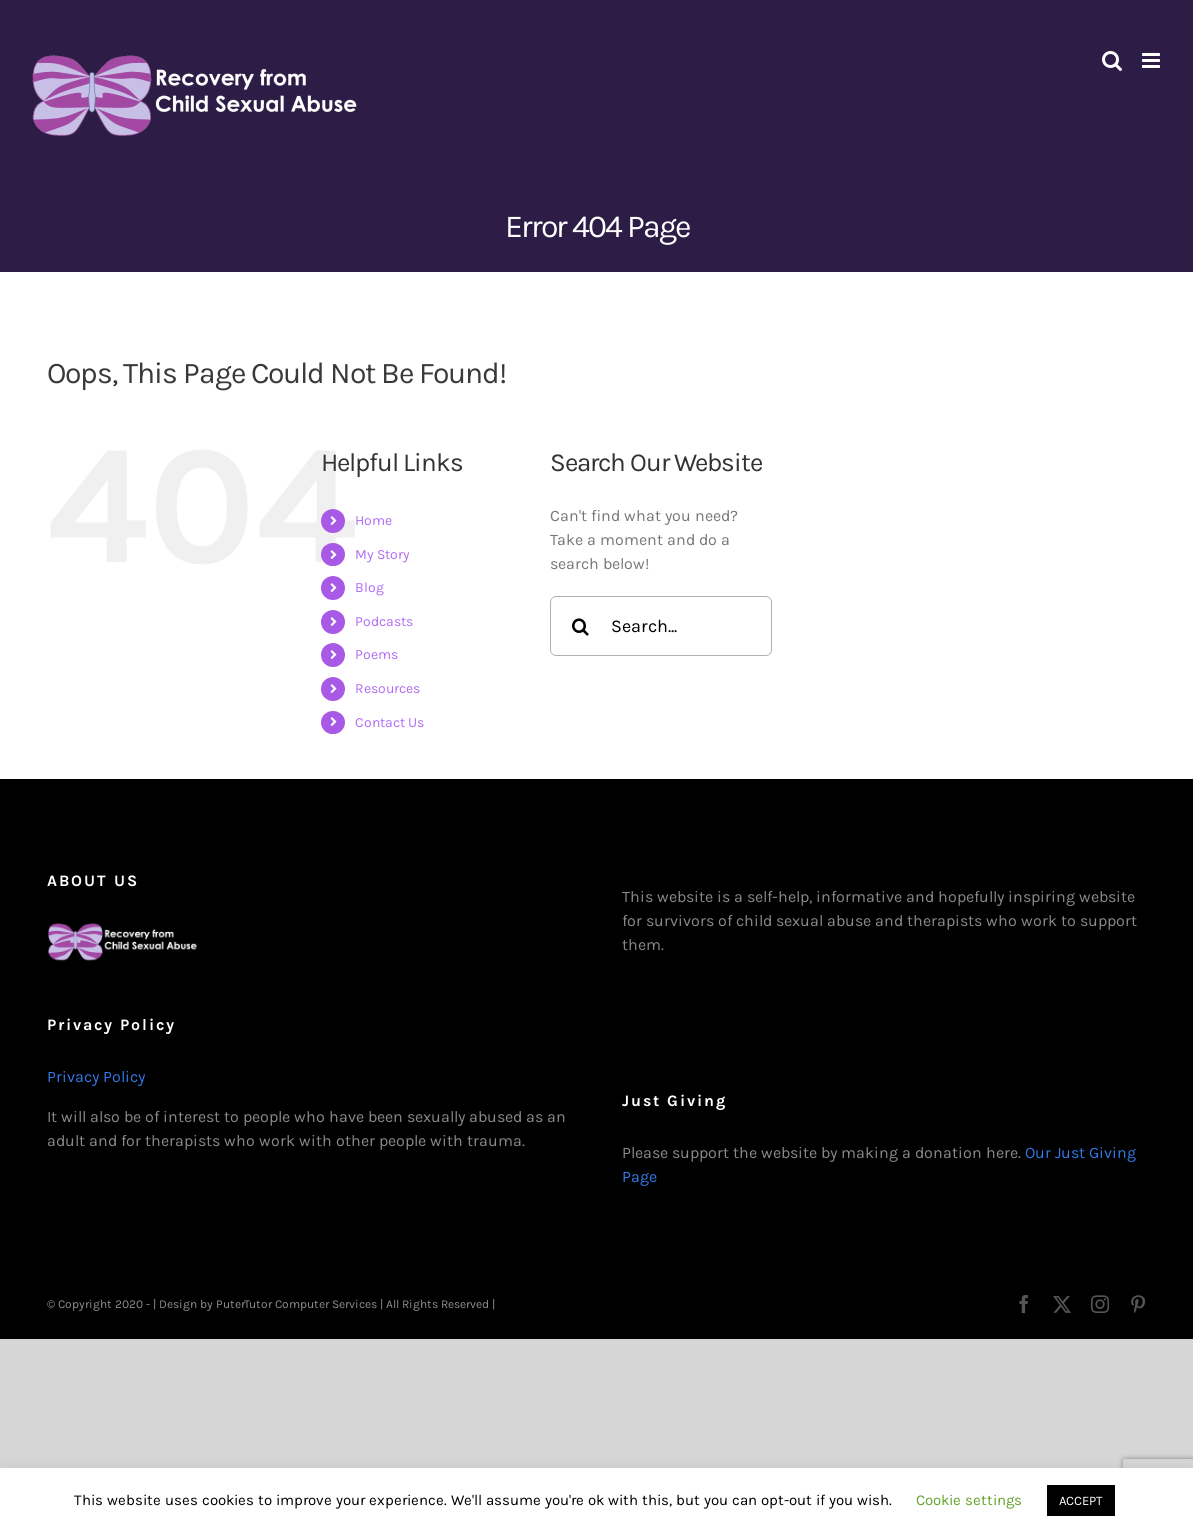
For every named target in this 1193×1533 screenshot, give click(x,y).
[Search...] (661, 626)
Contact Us (389, 722)
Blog (369, 587)
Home (373, 520)
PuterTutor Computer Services (296, 1304)
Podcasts (384, 621)
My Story (382, 554)
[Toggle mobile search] (1112, 60)
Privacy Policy (96, 1076)
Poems (376, 654)
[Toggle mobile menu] (1152, 60)
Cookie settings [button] (969, 1500)
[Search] (580, 626)
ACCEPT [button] (1081, 1500)
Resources (387, 688)
